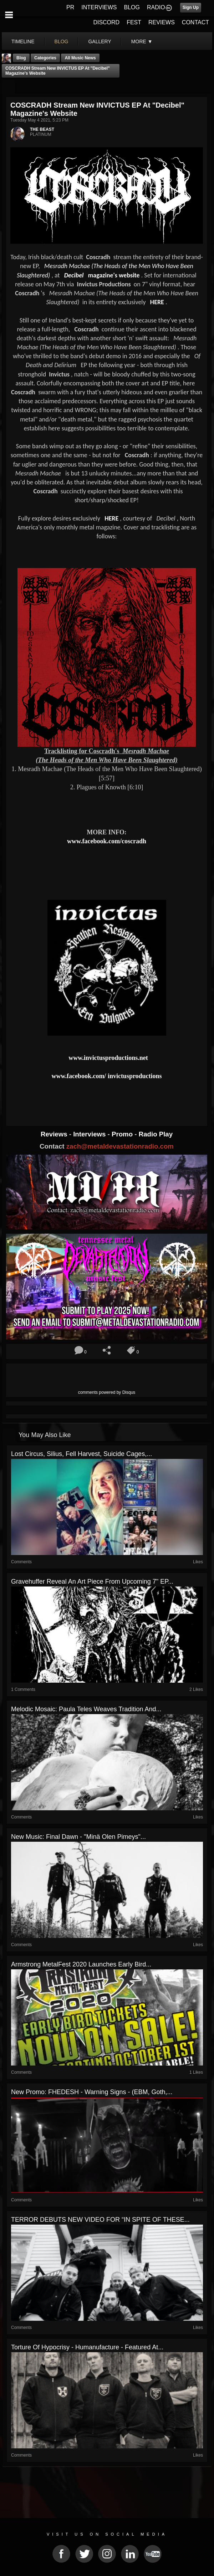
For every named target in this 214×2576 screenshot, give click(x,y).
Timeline (23, 41)
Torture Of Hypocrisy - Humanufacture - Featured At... (87, 2347)
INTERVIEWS (99, 7)
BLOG (132, 7)
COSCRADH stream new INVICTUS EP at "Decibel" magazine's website (57, 71)
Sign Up (191, 7)
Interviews (90, 1134)
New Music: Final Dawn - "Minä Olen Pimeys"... (78, 1836)
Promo (123, 1134)
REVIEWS (161, 22)
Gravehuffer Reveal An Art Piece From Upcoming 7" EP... (92, 1581)
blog (61, 41)
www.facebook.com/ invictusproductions (106, 1076)
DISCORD (106, 22)
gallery (99, 41)
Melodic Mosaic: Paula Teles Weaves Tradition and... (86, 1709)
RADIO (156, 7)
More (142, 41)
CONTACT (195, 22)
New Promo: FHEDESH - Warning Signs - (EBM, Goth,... (91, 2092)
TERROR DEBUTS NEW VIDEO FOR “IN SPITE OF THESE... (100, 2219)
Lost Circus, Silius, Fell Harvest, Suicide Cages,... (81, 1453)
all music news (80, 57)
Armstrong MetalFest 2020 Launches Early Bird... (81, 1964)
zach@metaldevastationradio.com (120, 1146)
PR (70, 7)
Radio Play (156, 1134)
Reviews (55, 1134)
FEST (134, 22)
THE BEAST (42, 129)
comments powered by (107, 1392)
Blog (21, 57)
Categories (45, 57)
